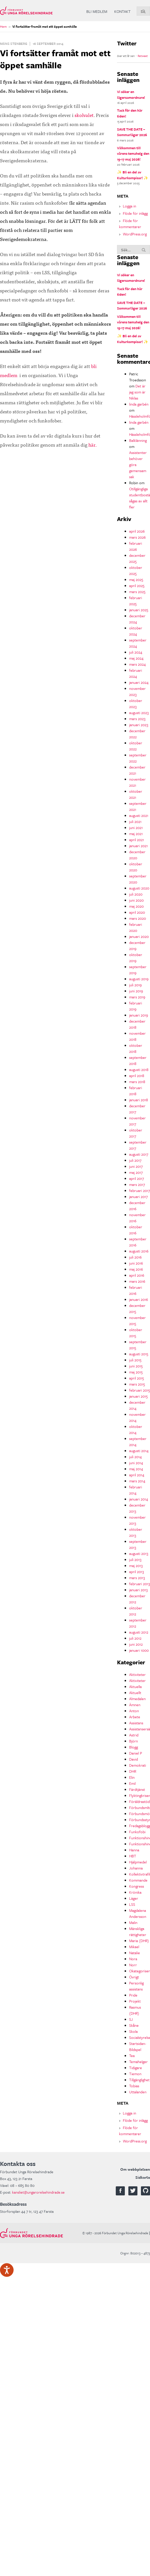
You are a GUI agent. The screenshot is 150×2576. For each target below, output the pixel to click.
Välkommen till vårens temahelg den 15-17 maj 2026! (133, 153)
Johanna (136, 1868)
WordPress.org (135, 234)
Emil (132, 1783)
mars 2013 (137, 1577)
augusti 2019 (138, 979)
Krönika (135, 1892)
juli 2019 (135, 985)
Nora (133, 1958)
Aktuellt (135, 1692)
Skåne (134, 2025)
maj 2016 (136, 1269)
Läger (133, 1898)
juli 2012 (135, 1638)
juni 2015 (136, 1366)
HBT (132, 1856)
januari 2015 (138, 1396)
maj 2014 (136, 1468)
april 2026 (137, 531)
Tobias (134, 2086)
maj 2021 (136, 833)
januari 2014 (138, 1499)
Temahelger (138, 2061)
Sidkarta (142, 2177)
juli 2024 (135, 652)
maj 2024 (136, 658)
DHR (132, 1771)
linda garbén (138, 404)
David (133, 1759)
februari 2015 (139, 1390)
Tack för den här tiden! (129, 113)
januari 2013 (138, 1589)
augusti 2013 (138, 1553)
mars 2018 (137, 1081)
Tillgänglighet (139, 2079)
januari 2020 (139, 936)
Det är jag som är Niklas (137, 392)
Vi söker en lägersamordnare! (131, 94)
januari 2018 (138, 1099)
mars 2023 (137, 718)
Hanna (134, 1850)
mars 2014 (137, 1481)
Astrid (133, 1735)
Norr (133, 1965)
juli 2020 (135, 894)
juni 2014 (136, 1462)
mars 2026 (137, 537)
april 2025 (136, 585)
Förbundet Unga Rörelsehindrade (26, 10)
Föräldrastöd (139, 1801)
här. (92, 444)
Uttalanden (137, 2092)
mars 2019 (137, 997)
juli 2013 (135, 1559)
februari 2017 (139, 1190)
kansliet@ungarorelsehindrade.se (38, 2192)
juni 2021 (136, 827)
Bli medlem (96, 11)
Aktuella (135, 1686)
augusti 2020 (139, 888)
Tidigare (135, 2067)
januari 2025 (138, 609)
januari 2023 (138, 724)
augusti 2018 (138, 1069)
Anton (134, 1710)
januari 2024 (138, 682)
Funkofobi (137, 1831)
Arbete (134, 1717)
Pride (133, 1995)
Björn (133, 1741)
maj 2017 (136, 1172)
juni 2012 (136, 1644)
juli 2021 (135, 821)
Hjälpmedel (138, 1862)
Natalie (134, 1952)
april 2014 (136, 1475)
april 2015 (136, 1378)
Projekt (135, 2001)
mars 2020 (137, 918)
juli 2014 (135, 1456)
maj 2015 (136, 1372)
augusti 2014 (138, 1450)
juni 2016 (136, 1263)
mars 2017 (137, 1184)
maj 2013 (136, 1565)
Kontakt (122, 11)
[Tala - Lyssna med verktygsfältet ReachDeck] (7, 2270)
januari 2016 (138, 1299)
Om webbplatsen (135, 2169)
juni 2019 (136, 991)
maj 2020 (136, 906)
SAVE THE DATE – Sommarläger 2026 (132, 132)
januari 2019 (138, 1015)
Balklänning (138, 440)
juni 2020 (136, 900)
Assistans (136, 1723)
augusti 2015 (138, 1354)
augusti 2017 (138, 1154)
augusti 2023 (139, 712)
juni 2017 (136, 1166)
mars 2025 (137, 591)
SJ (131, 2019)
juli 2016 (135, 1257)
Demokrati (137, 1765)
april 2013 (136, 1571)
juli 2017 (135, 1160)
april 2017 (136, 1178)
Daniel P (135, 1753)
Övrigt (134, 1977)
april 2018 (136, 1075)
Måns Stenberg (13, 43)
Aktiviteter (137, 1674)
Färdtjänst (137, 1789)
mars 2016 (137, 1281)
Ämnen (134, 1704)
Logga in (129, 206)
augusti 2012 (138, 1632)
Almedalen (137, 1698)
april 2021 (136, 839)
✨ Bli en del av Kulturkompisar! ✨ (132, 174)
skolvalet (84, 115)
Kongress (136, 1886)
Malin (133, 1922)
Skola (133, 2031)
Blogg (133, 1747)
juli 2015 (135, 1360)
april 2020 (137, 912)
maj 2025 (136, 579)
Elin (132, 1777)
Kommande (138, 1880)
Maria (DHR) (139, 1940)
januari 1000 (139, 1650)
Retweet (143, 56)
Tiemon (135, 2073)
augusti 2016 (138, 1251)
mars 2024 (137, 664)
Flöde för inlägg (135, 213)
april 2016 (136, 1275)
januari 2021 (138, 845)
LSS (132, 1904)
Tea (132, 2055)
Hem (3, 26)
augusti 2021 (138, 815)
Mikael (134, 1946)
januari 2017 (138, 1196)
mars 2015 (137, 1384)
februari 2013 (139, 1583)
